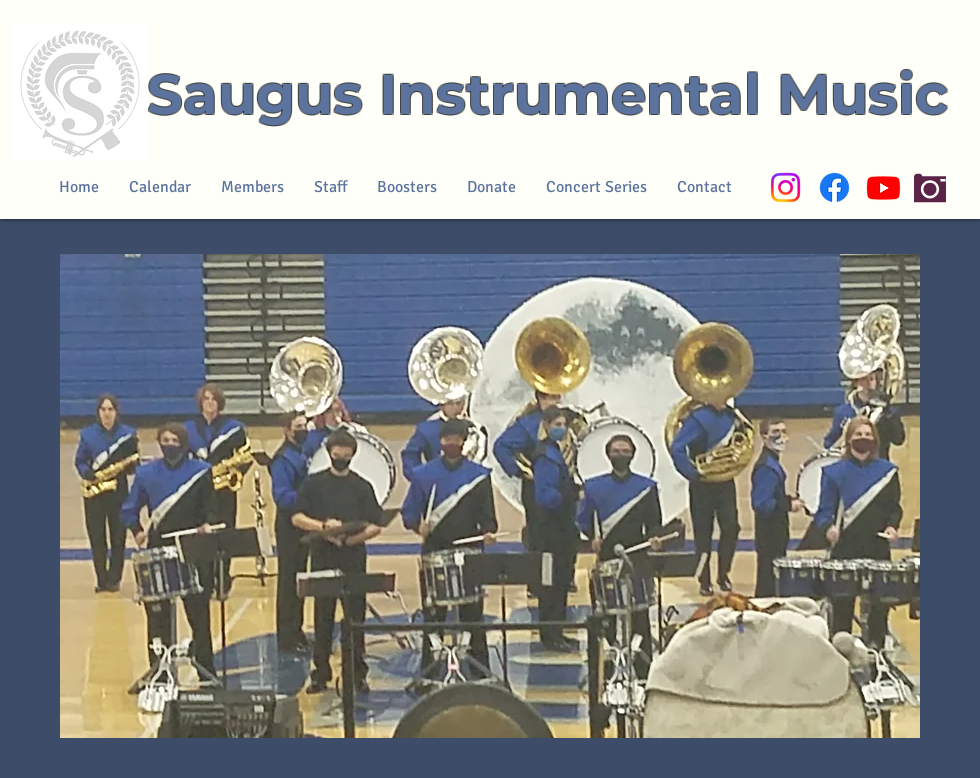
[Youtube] (883, 187)
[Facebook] (834, 187)
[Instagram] (785, 187)
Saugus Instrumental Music (547, 94)
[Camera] (930, 187)
